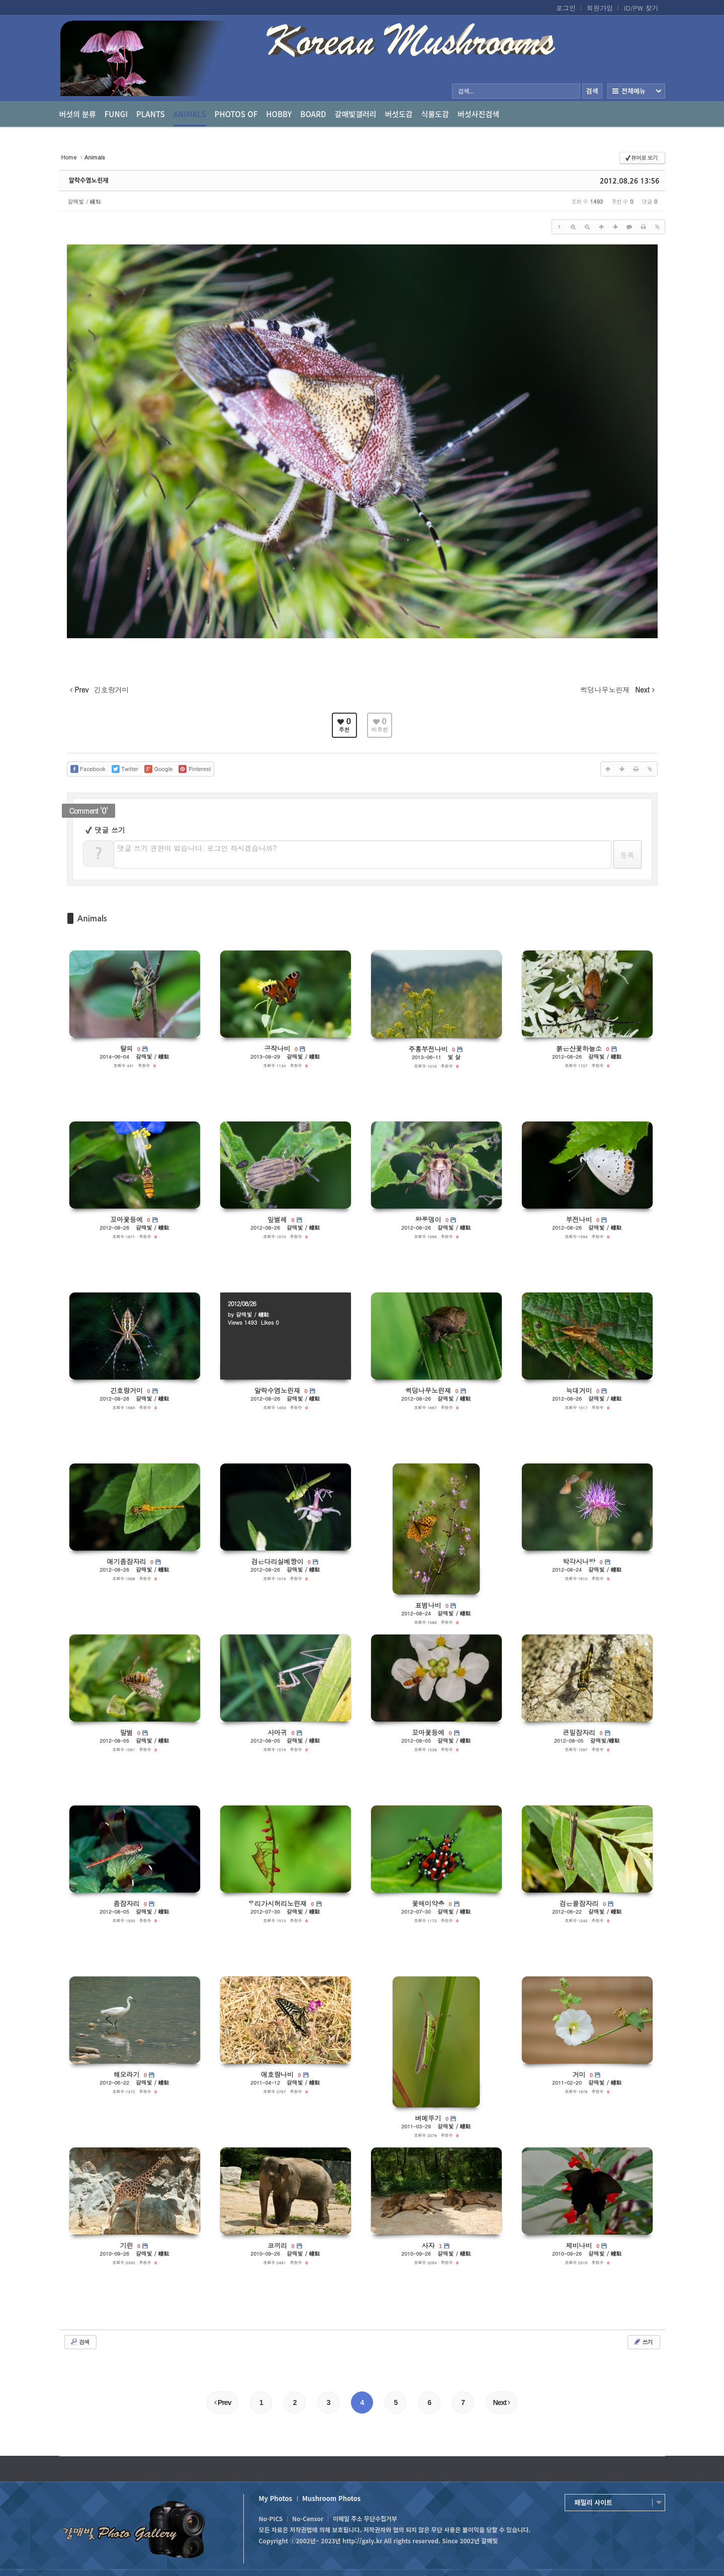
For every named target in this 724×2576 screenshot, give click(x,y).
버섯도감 (399, 114)
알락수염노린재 (89, 181)
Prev (222, 2402)
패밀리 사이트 (593, 2502)
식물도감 (435, 114)
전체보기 (636, 91)
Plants (150, 114)
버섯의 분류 (77, 114)
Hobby (279, 114)
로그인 (566, 8)
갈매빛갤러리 (356, 114)
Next (501, 2402)
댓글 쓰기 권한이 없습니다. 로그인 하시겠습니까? (197, 848)
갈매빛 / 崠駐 (85, 201)
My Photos (275, 2498)
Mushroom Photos (331, 2498)
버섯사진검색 (478, 114)
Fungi (116, 114)
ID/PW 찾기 (641, 8)
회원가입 (600, 8)
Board (313, 114)
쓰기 (643, 2342)
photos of (236, 114)
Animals (189, 118)
